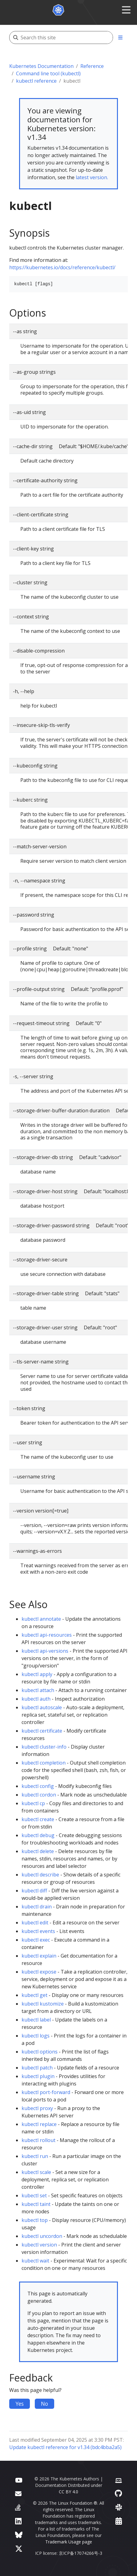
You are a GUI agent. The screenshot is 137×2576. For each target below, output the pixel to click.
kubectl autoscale (42, 1707)
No (44, 2403)
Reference (92, 66)
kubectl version (39, 2244)
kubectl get (34, 1995)
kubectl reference (36, 80)
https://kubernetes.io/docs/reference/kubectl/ (62, 267)
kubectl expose (39, 1971)
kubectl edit (35, 1922)
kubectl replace (39, 2124)
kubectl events (38, 1931)
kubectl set (34, 2195)
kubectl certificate (42, 1730)
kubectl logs (36, 2035)
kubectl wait (35, 2260)
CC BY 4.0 (68, 2492)
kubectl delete (38, 1851)
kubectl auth (36, 1698)
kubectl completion (44, 1762)
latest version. (92, 177)
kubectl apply (37, 1674)
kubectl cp (33, 1803)
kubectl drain (37, 1906)
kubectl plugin (38, 2076)
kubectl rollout (38, 2140)
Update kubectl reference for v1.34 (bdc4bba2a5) (65, 2447)
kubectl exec (36, 1939)
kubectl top (35, 2220)
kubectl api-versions (45, 1650)
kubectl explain (39, 1955)
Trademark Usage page (68, 2542)
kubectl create (38, 1819)
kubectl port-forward (46, 2092)
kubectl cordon (39, 1794)
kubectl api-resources (47, 1634)
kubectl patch (37, 2067)
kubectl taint (36, 2204)
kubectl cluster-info (44, 1746)
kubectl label (36, 2019)
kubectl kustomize (43, 2003)
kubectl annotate (41, 1618)
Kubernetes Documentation (41, 66)
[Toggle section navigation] (120, 37)
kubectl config (38, 1786)
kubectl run (35, 2156)
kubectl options (40, 2051)
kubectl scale (36, 2172)
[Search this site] (67, 37)
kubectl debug (38, 1835)
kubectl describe (40, 1874)
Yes (19, 2403)
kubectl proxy (37, 2108)
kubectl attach (38, 1690)
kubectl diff (34, 1890)
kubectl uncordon (42, 2236)
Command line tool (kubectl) (48, 73)
